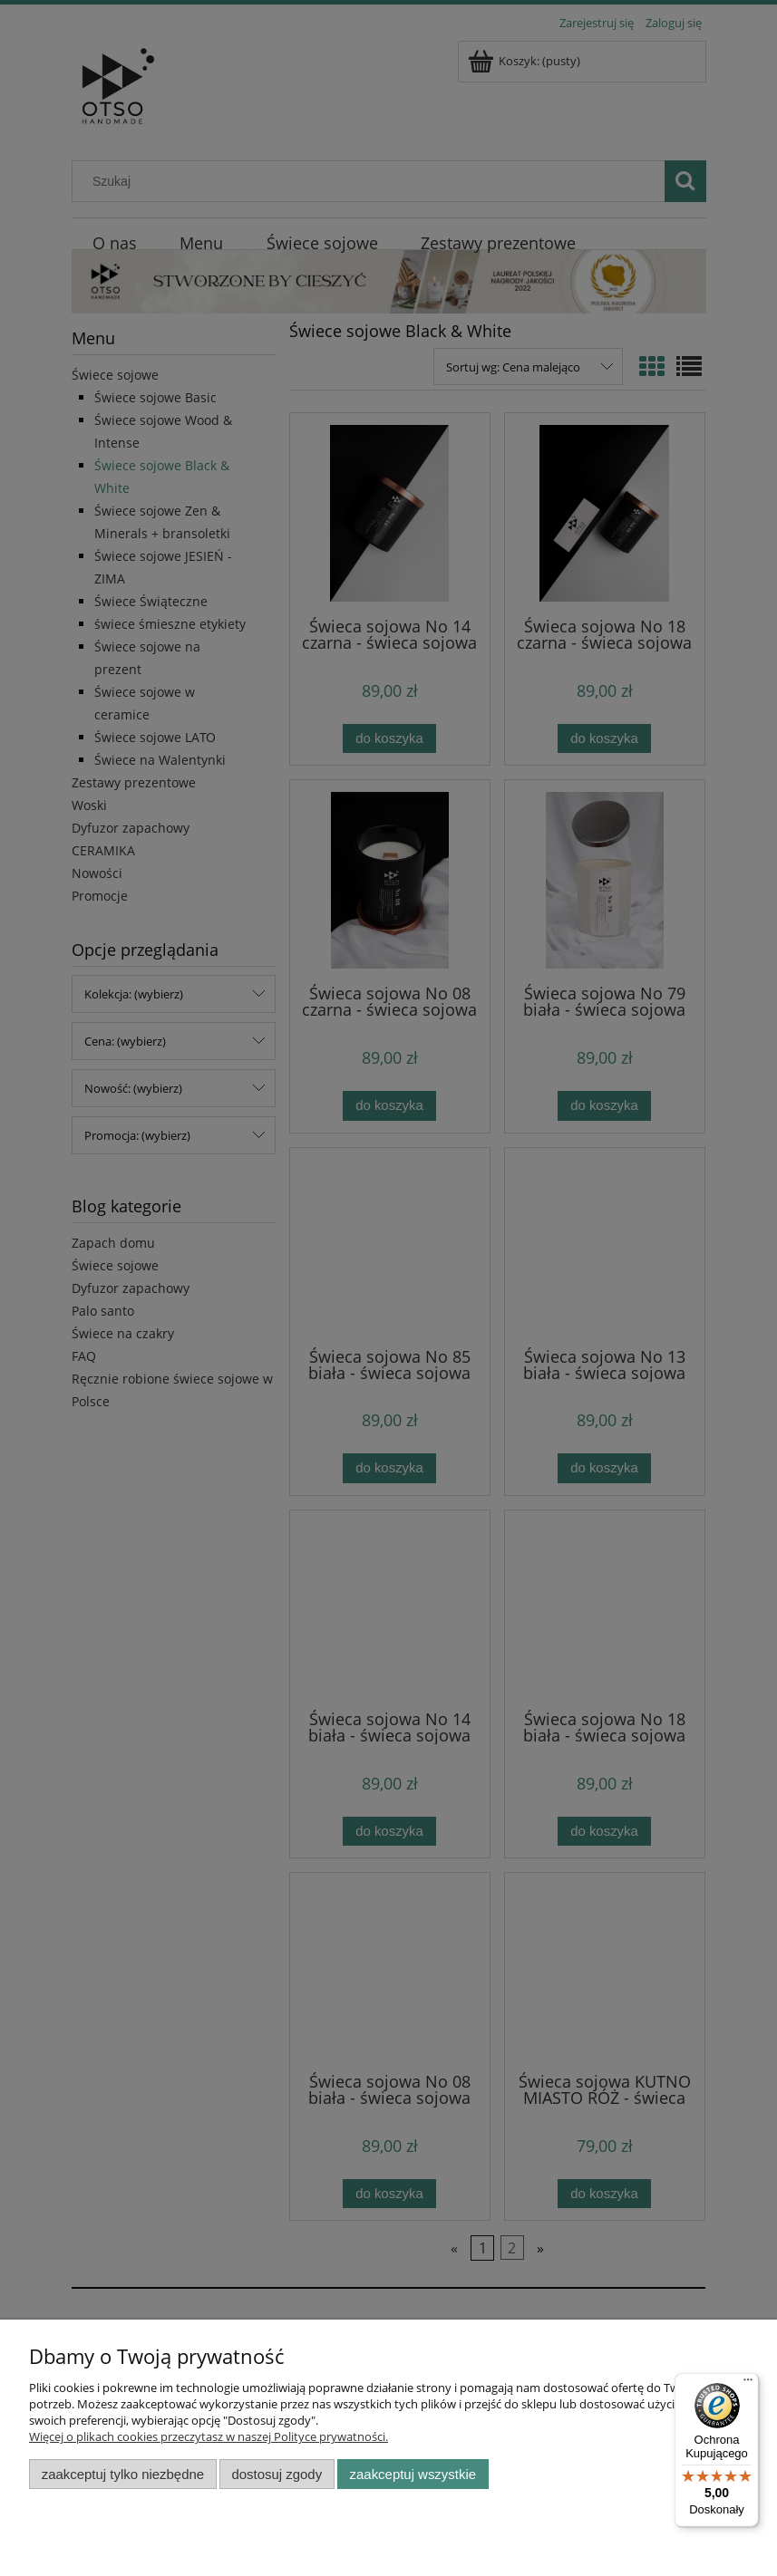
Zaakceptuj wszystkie (413, 2474)
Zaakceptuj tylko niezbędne (123, 2474)
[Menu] (748, 2384)
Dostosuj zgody (276, 2474)
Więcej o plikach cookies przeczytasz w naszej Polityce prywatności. (208, 2436)
